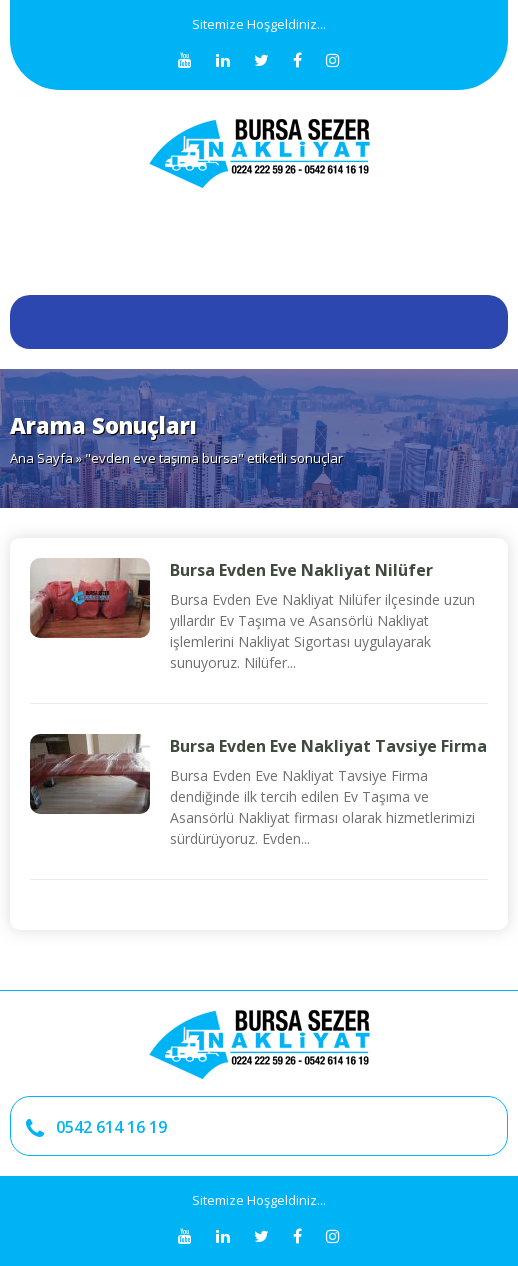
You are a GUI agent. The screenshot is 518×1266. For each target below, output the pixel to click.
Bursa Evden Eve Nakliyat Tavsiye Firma (328, 746)
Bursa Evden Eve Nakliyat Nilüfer (301, 570)
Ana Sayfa (41, 458)
